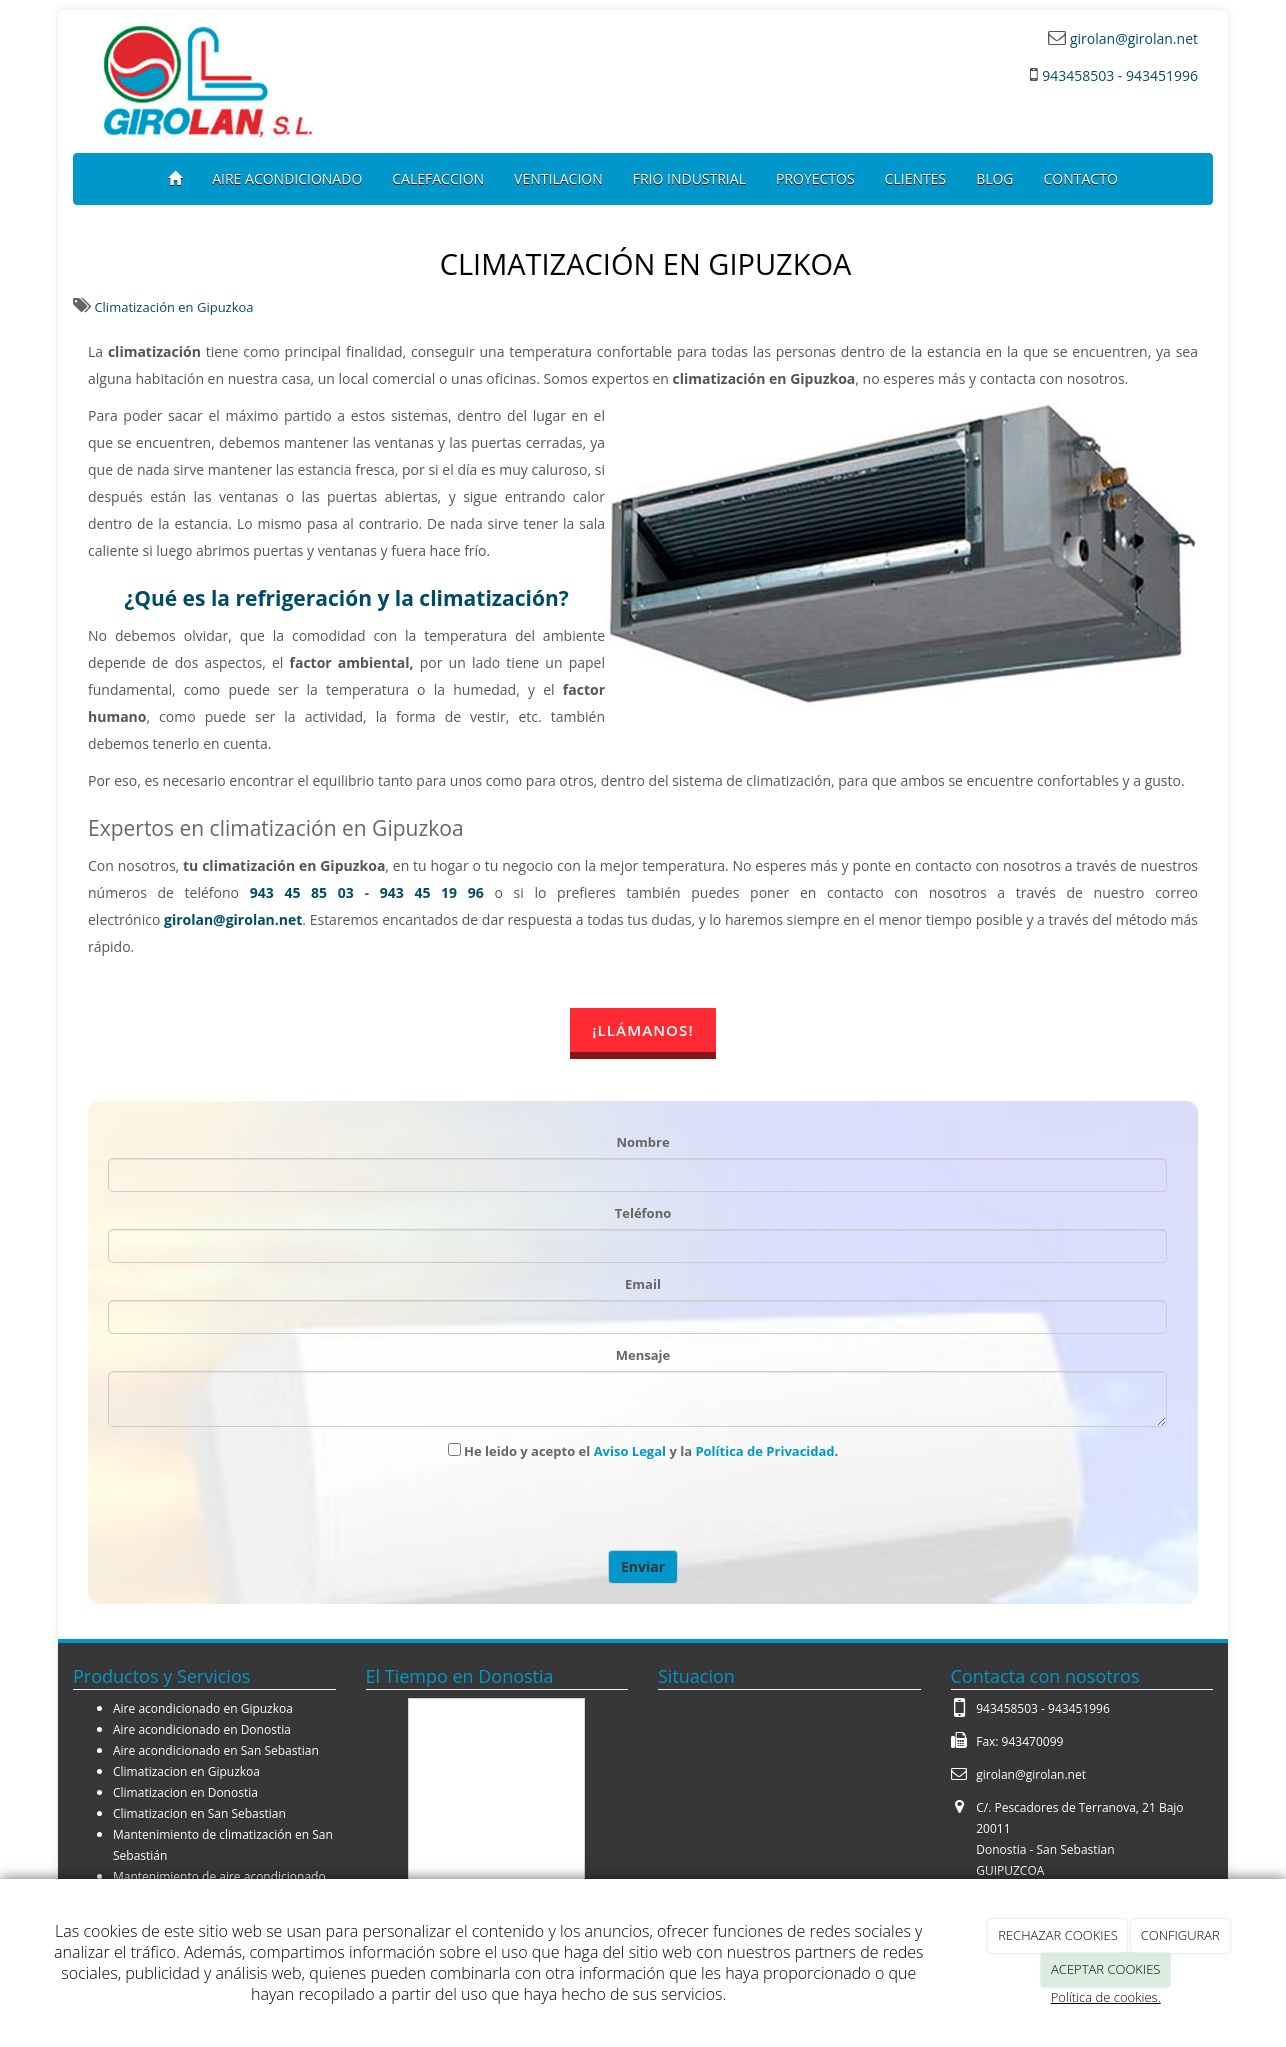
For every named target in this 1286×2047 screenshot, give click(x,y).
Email (643, 1284)
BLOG (994, 178)
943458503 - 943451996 (1120, 75)
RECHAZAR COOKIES (1058, 1935)
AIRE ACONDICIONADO (287, 178)
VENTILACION (558, 178)
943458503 (1007, 1708)
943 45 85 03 (302, 892)
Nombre (642, 1142)
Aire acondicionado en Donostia (202, 1729)
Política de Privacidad (764, 1451)
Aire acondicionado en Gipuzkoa (203, 1708)
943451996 (1079, 1708)
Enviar (643, 1566)
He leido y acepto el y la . (643, 1451)
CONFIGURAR (1180, 1935)
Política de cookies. (1106, 1997)
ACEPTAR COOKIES (1105, 1969)
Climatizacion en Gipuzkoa (186, 1771)
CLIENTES (916, 178)
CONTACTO (1081, 178)
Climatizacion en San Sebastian (199, 1813)
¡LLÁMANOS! (642, 1030)
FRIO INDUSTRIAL (689, 178)
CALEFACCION (438, 178)
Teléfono (643, 1213)
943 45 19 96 (432, 892)
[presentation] (603, 1506)
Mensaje (643, 1355)
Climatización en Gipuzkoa (173, 307)
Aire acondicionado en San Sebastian (216, 1750)
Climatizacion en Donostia (185, 1792)
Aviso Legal (630, 1451)
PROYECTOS (815, 178)
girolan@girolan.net (1132, 38)
